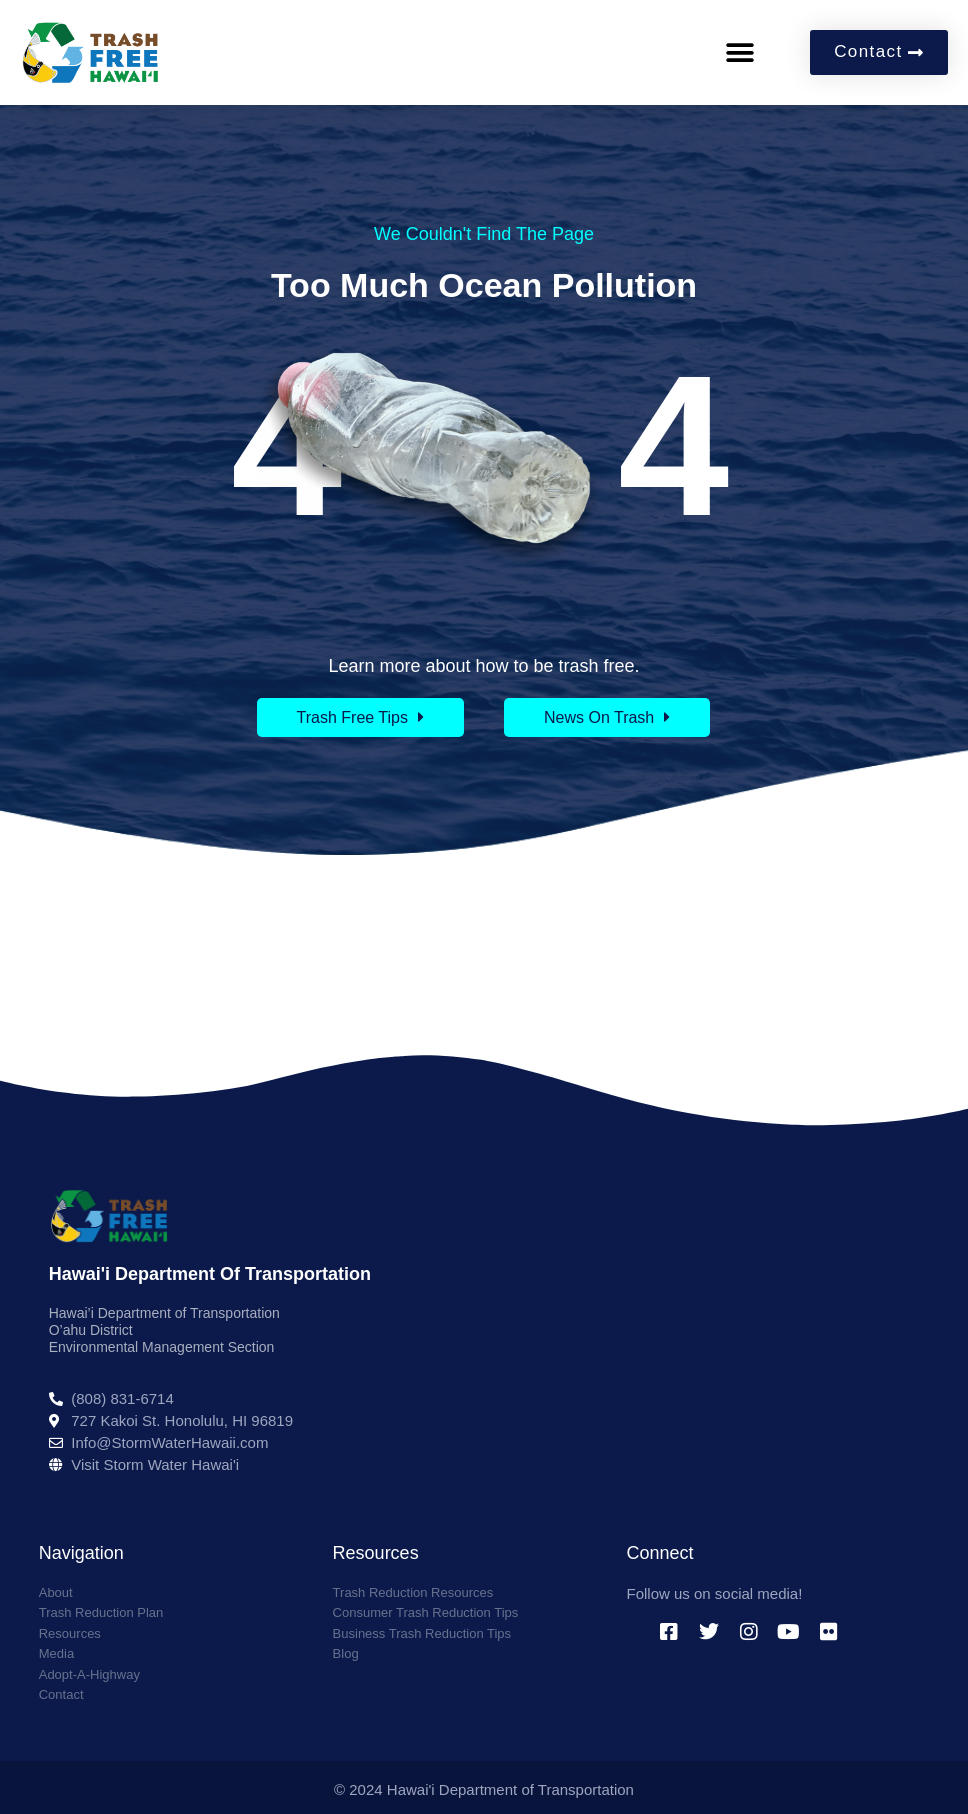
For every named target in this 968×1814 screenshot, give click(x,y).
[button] (739, 52)
